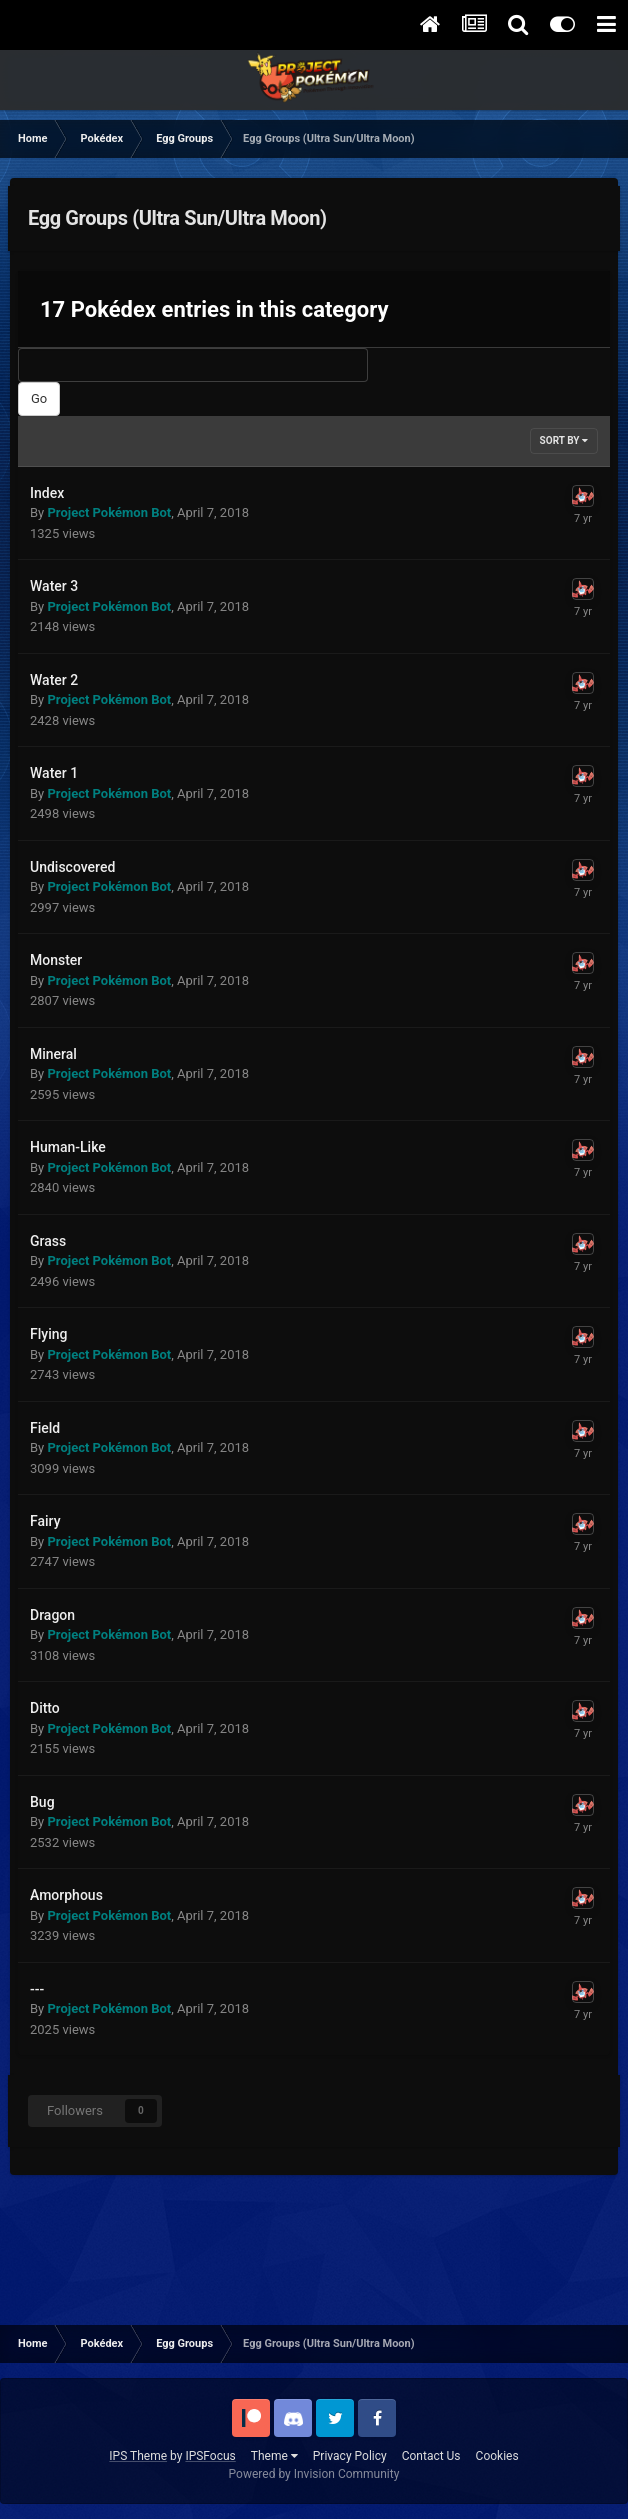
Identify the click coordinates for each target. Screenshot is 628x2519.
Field (45, 1428)
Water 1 (54, 773)
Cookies (497, 2456)
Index (47, 493)
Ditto (45, 1708)
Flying (48, 1334)
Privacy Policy (350, 2456)
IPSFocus (210, 2456)
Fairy (45, 1521)
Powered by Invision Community (314, 2474)
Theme (274, 2456)
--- (37, 1989)
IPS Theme (138, 2456)
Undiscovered (72, 867)
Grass (48, 1241)
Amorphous (66, 1895)
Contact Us (431, 2456)
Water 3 (54, 586)
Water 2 (54, 680)
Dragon (52, 1615)
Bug (42, 1802)
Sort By (564, 440)
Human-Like (68, 1147)
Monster (56, 960)
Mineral (53, 1054)
